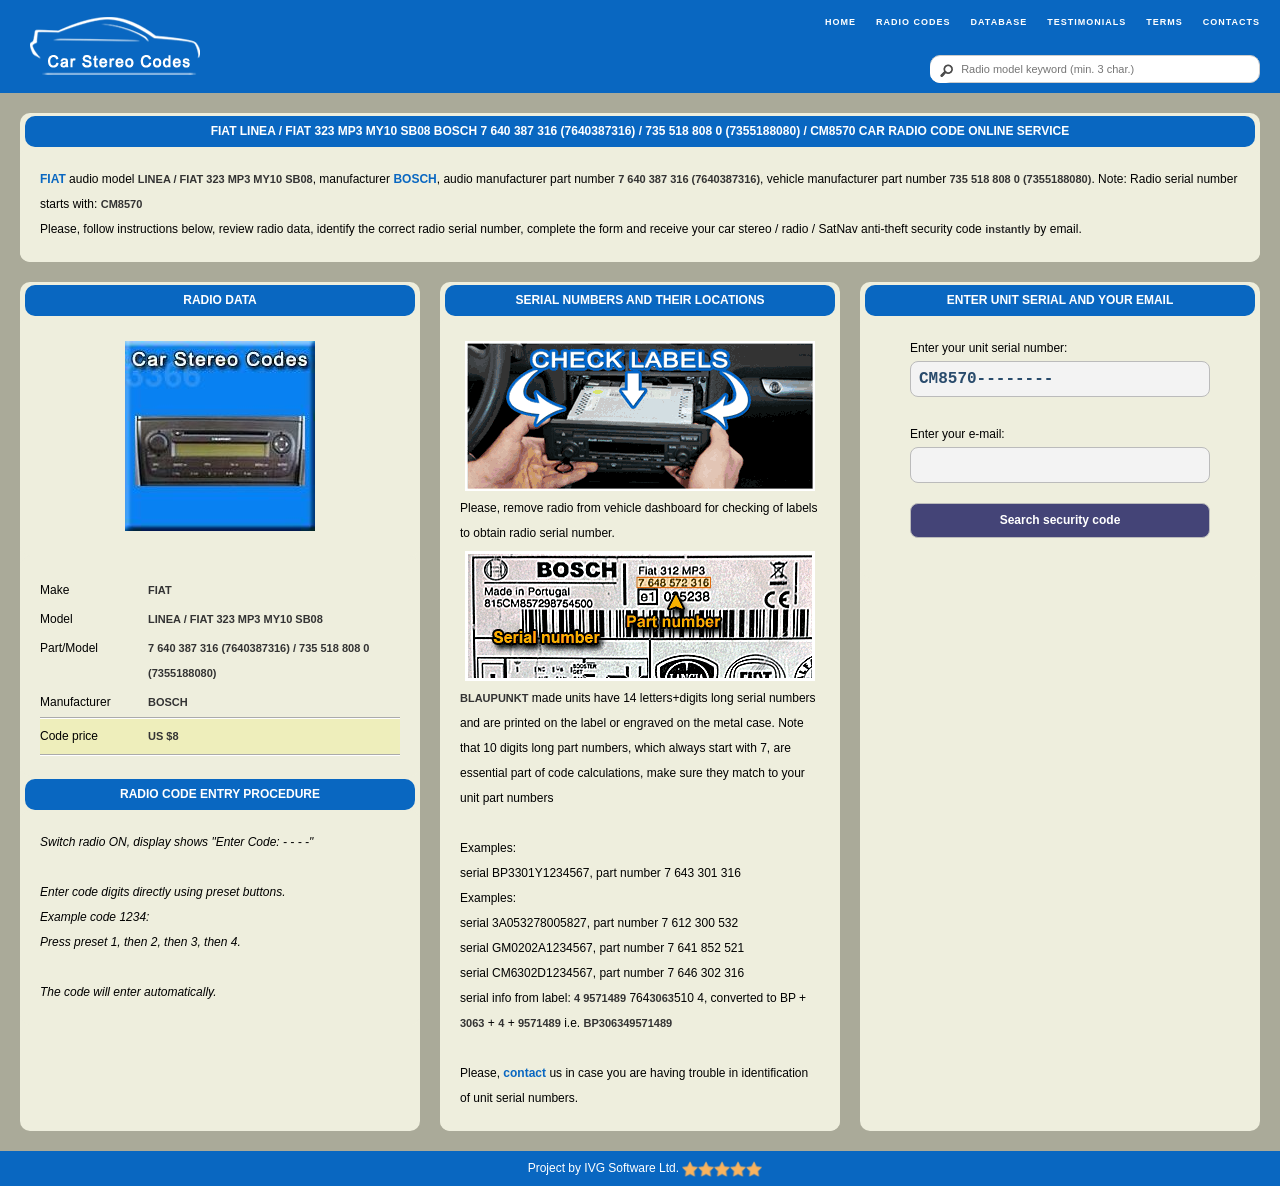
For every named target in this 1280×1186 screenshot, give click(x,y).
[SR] (1060, 379)
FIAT (53, 179)
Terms (1164, 22)
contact (524, 1073)
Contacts (1231, 22)
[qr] (1095, 69)
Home (840, 22)
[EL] (1060, 465)
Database (998, 22)
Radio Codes (913, 22)
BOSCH (414, 179)
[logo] (114, 47)
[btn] (943, 70)
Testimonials (1086, 22)
